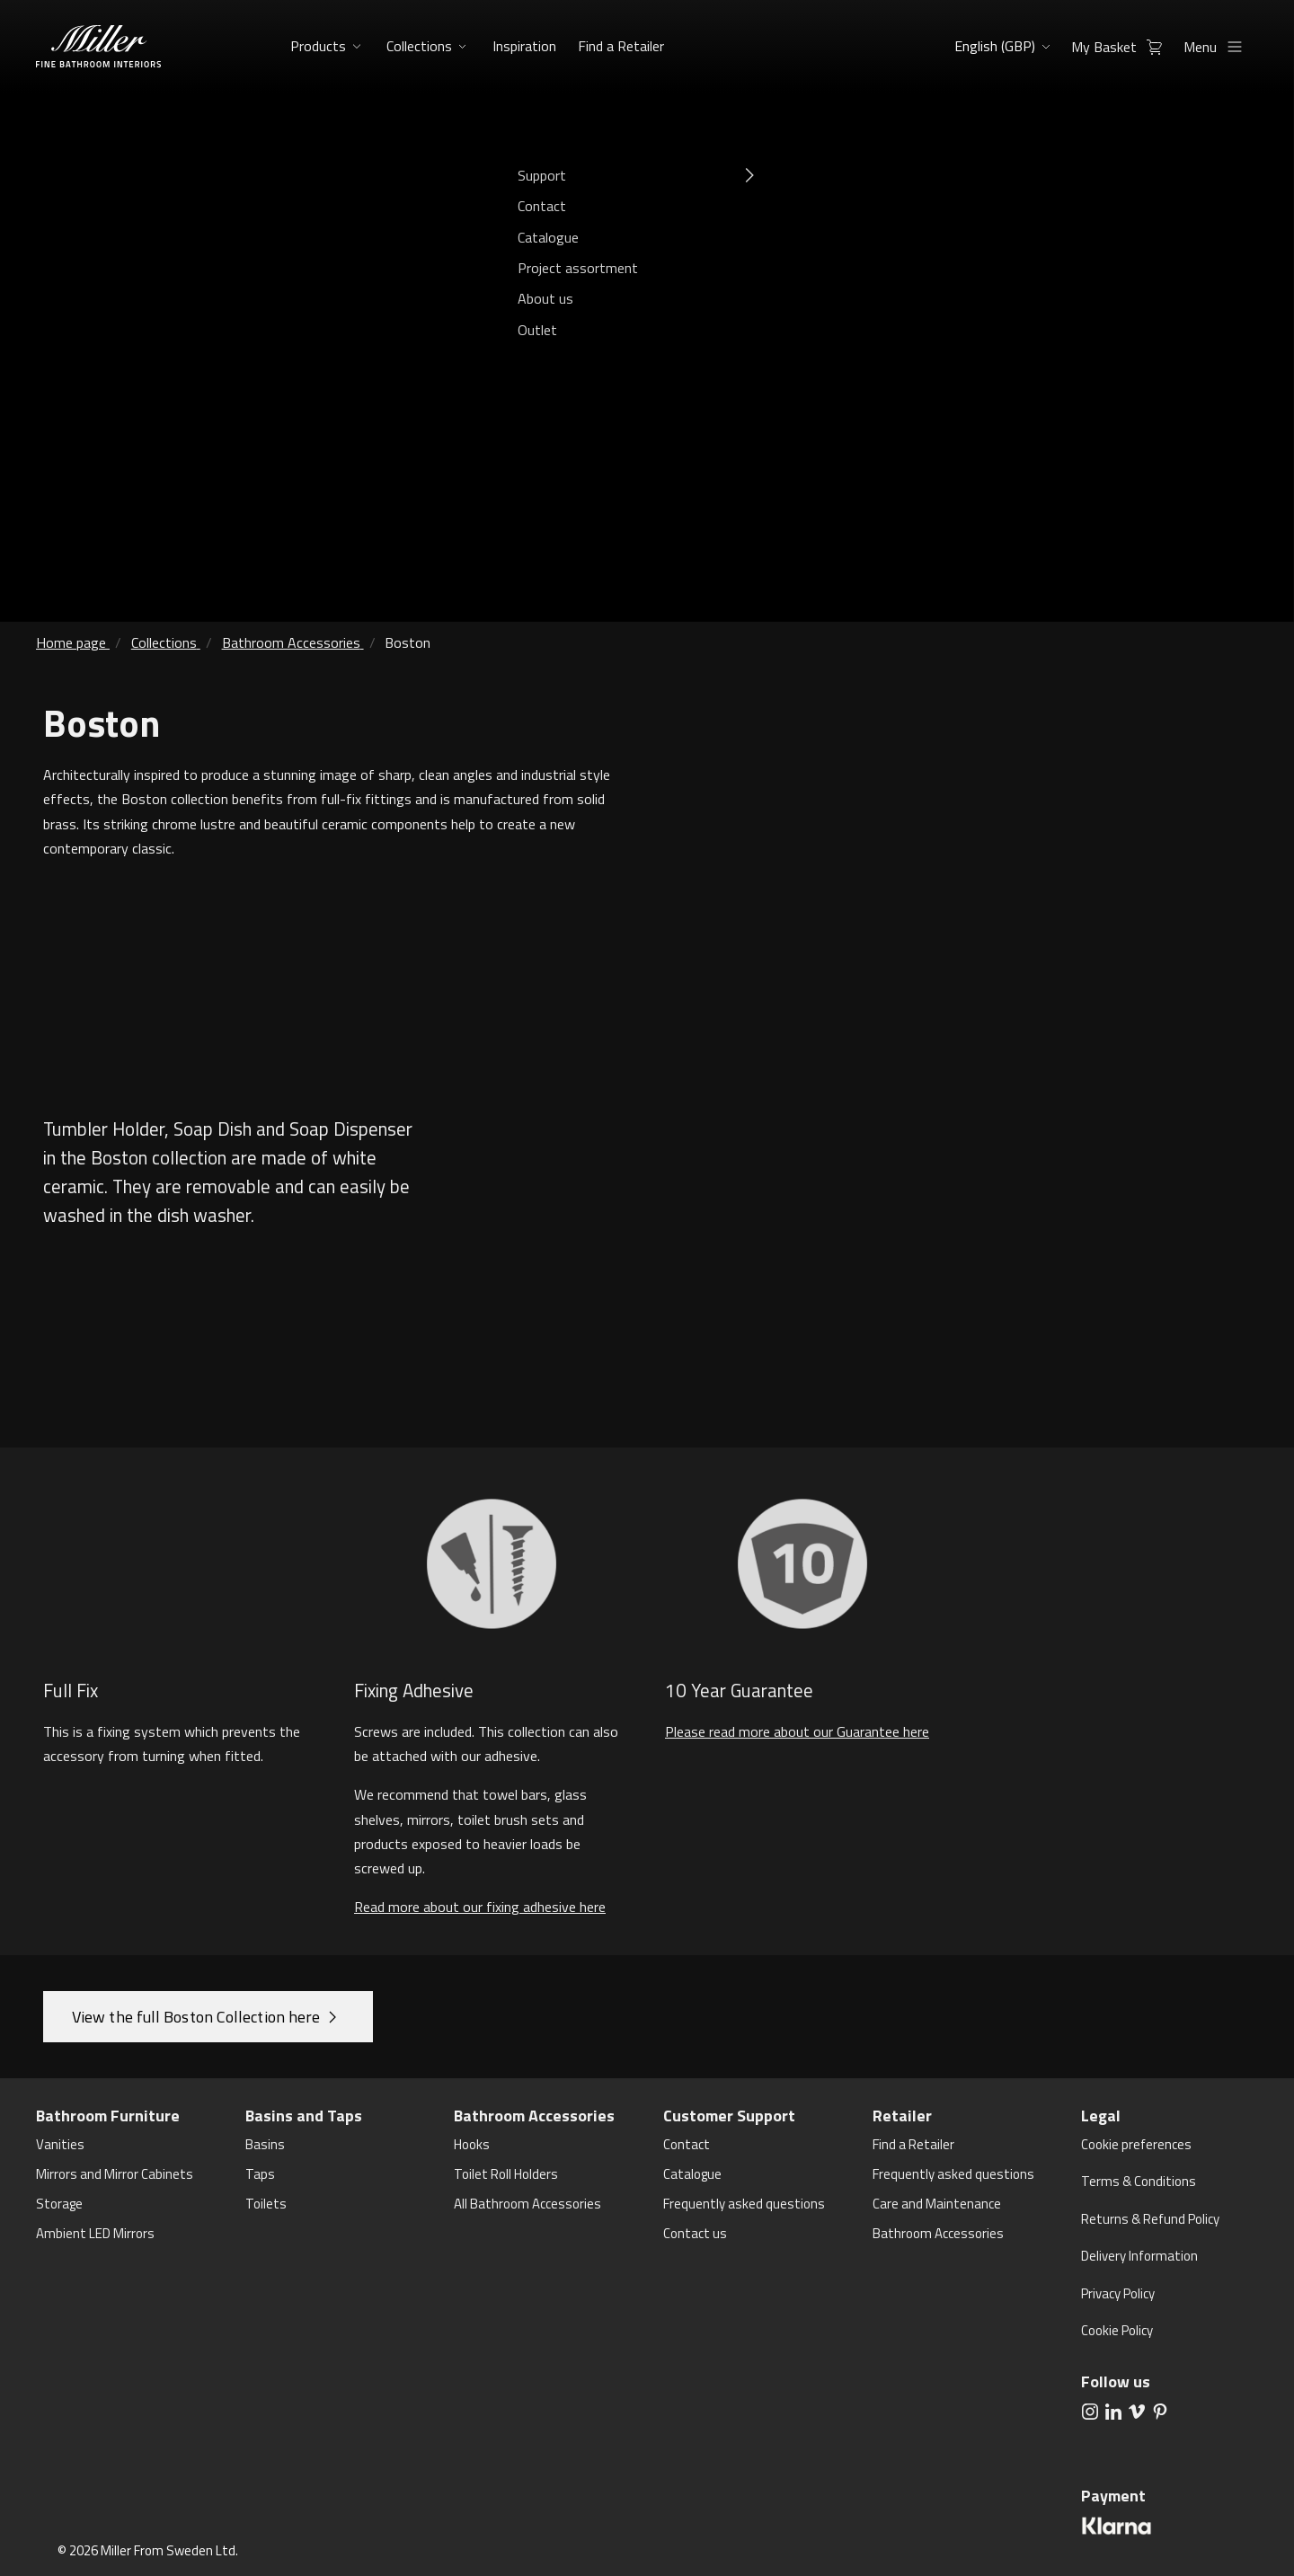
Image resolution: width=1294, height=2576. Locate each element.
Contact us (695, 2233)
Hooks (472, 2144)
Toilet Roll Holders (506, 2174)
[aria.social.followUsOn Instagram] (1090, 2409)
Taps (260, 2174)
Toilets (266, 2203)
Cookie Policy (1117, 2330)
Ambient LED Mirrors (95, 2233)
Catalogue (692, 2174)
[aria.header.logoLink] (98, 46)
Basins (265, 2144)
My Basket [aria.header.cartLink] (1122, 47)
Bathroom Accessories (291, 642)
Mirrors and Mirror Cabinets (114, 2174)
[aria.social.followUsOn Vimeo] (1137, 2409)
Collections (419, 46)
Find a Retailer (618, 46)
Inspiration (522, 46)
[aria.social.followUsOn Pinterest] (1160, 2409)
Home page (71, 642)
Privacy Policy (1118, 2293)
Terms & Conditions (1138, 2181)
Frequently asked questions (744, 2203)
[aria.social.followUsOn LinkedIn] (1113, 2409)
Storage (59, 2203)
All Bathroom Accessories (527, 2203)
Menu (1218, 47)
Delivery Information (1139, 2255)
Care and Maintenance (937, 2203)
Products (318, 46)
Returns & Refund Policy (1150, 2219)
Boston (407, 642)
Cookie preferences (1136, 2144)
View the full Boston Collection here (196, 2017)
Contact (686, 2144)
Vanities (60, 2144)
